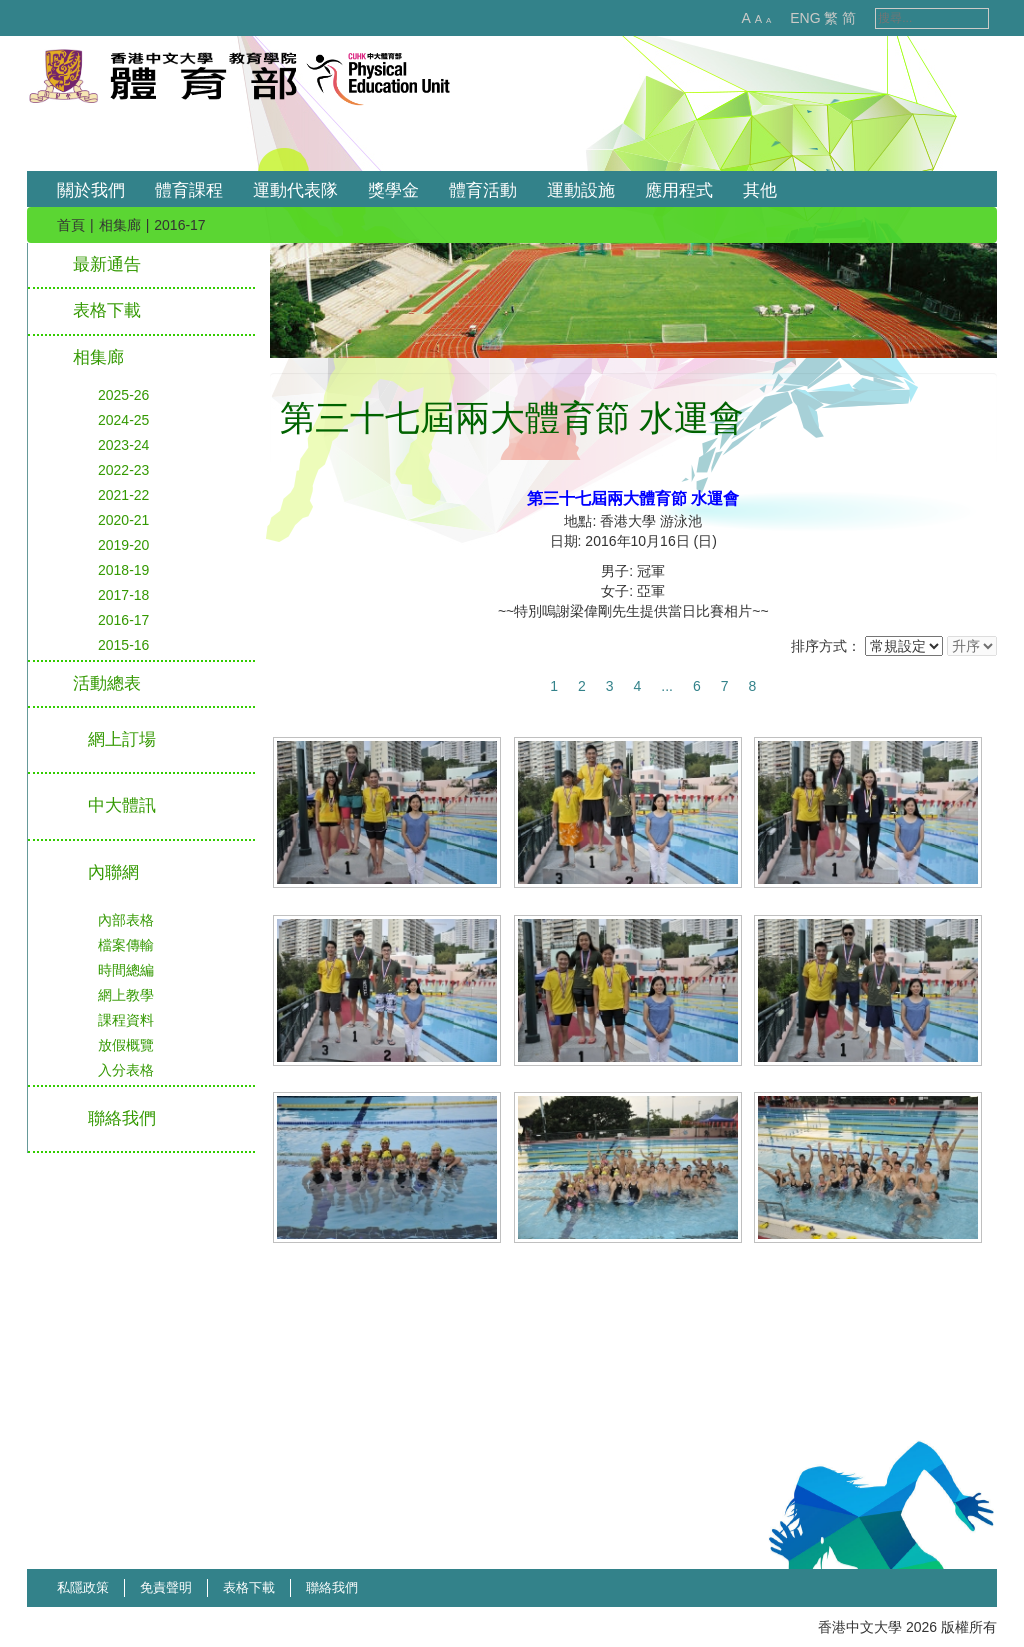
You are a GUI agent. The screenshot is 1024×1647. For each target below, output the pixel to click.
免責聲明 (166, 1587)
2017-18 (123, 595)
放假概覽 (126, 1045)
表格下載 (107, 310)
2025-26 (123, 395)
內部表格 (126, 920)
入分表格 (126, 1070)
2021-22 (123, 495)
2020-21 (123, 520)
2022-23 (123, 470)
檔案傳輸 (126, 945)
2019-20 (123, 545)
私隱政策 (83, 1587)
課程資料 (126, 1020)
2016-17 (123, 620)
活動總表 (107, 683)
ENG (784, 18)
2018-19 (123, 570)
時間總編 (126, 970)
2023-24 (123, 445)
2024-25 (123, 420)
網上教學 (126, 995)
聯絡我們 (332, 1587)
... (667, 686)
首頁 (71, 225)
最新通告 (107, 264)
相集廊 (120, 225)
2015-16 (123, 645)
